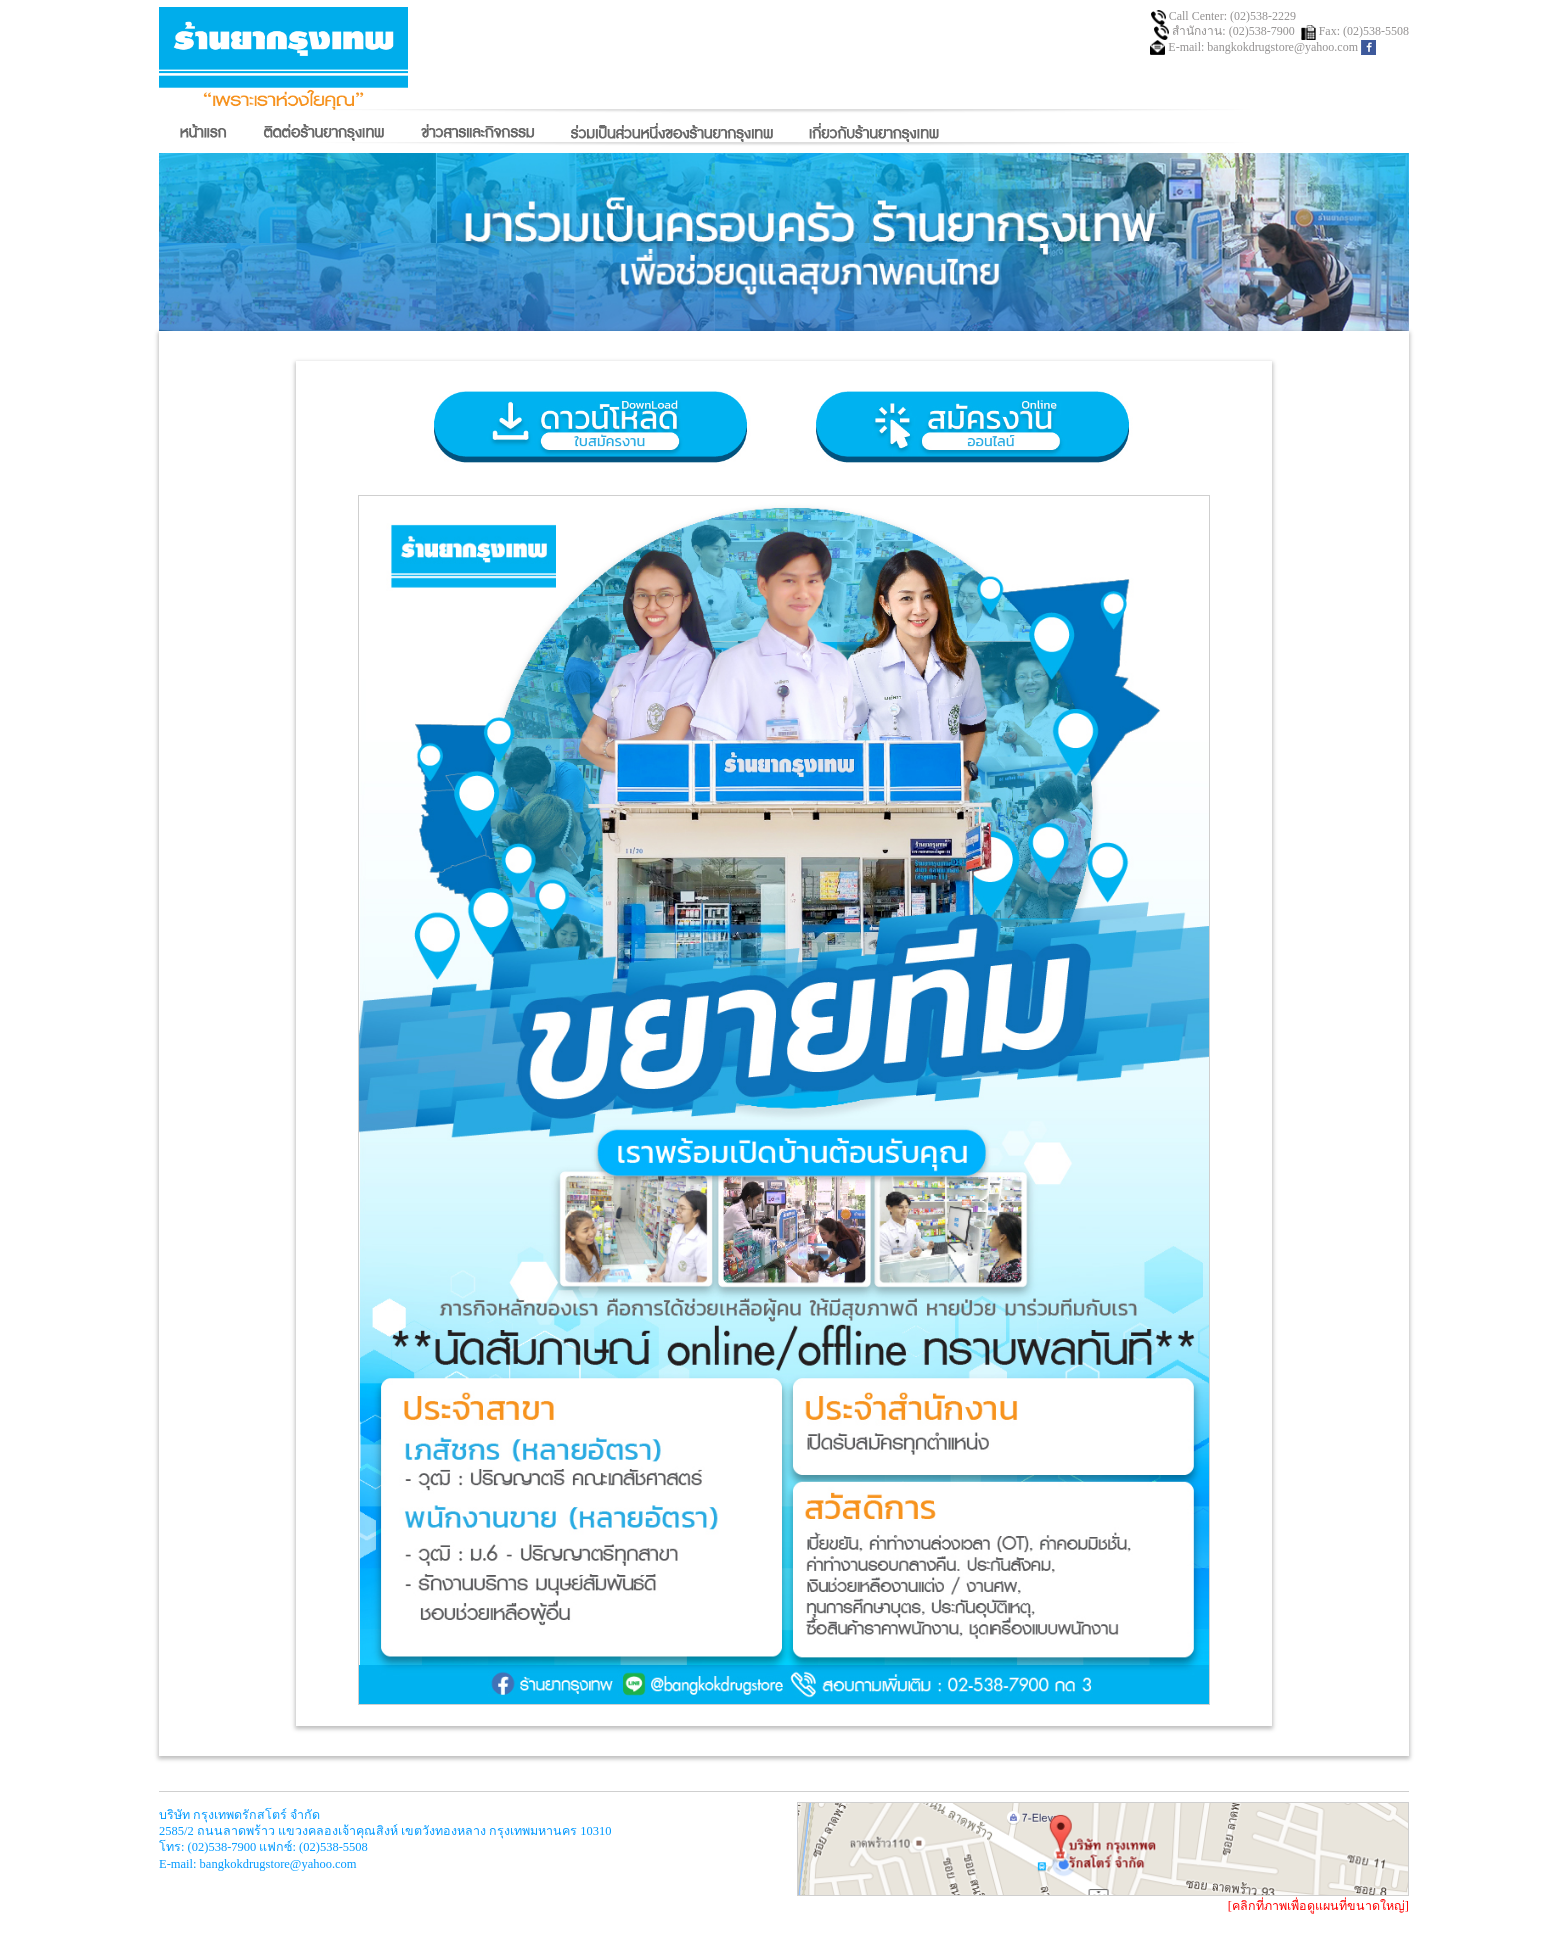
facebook (1368, 47)
